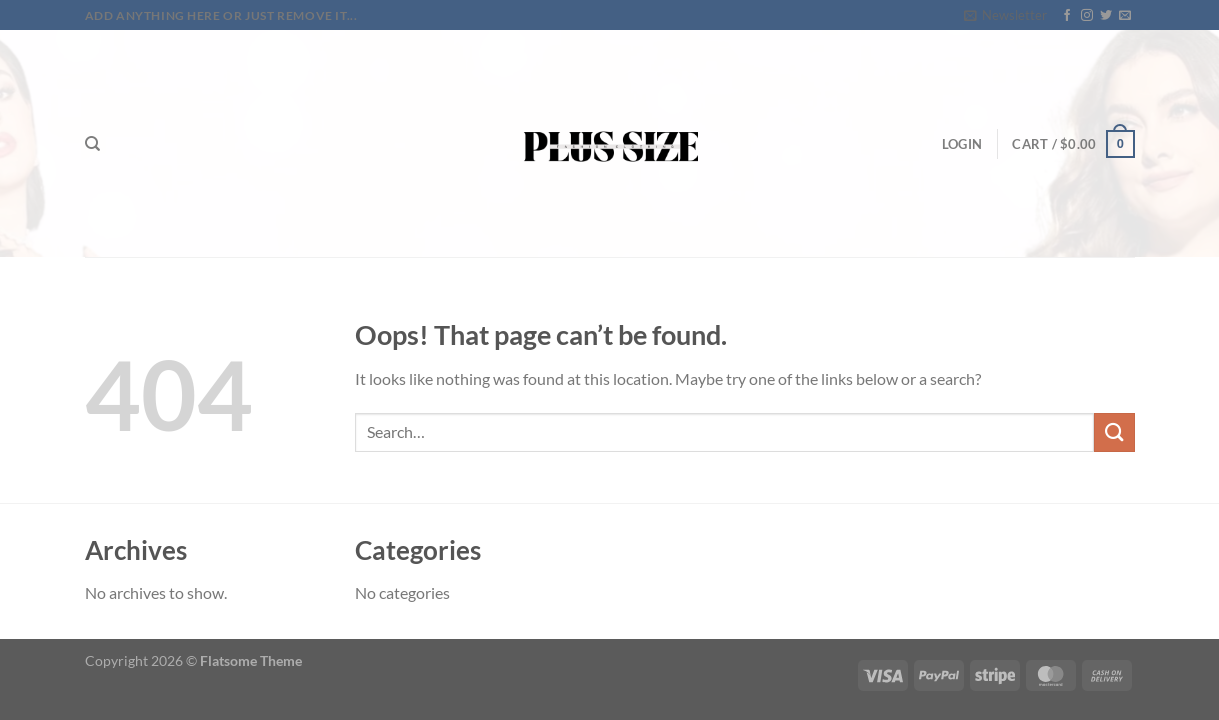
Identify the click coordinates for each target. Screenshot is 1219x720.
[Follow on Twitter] (1106, 16)
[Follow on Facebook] (1067, 16)
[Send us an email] (1125, 16)
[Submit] (1114, 432)
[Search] (92, 144)
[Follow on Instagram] (1087, 16)
